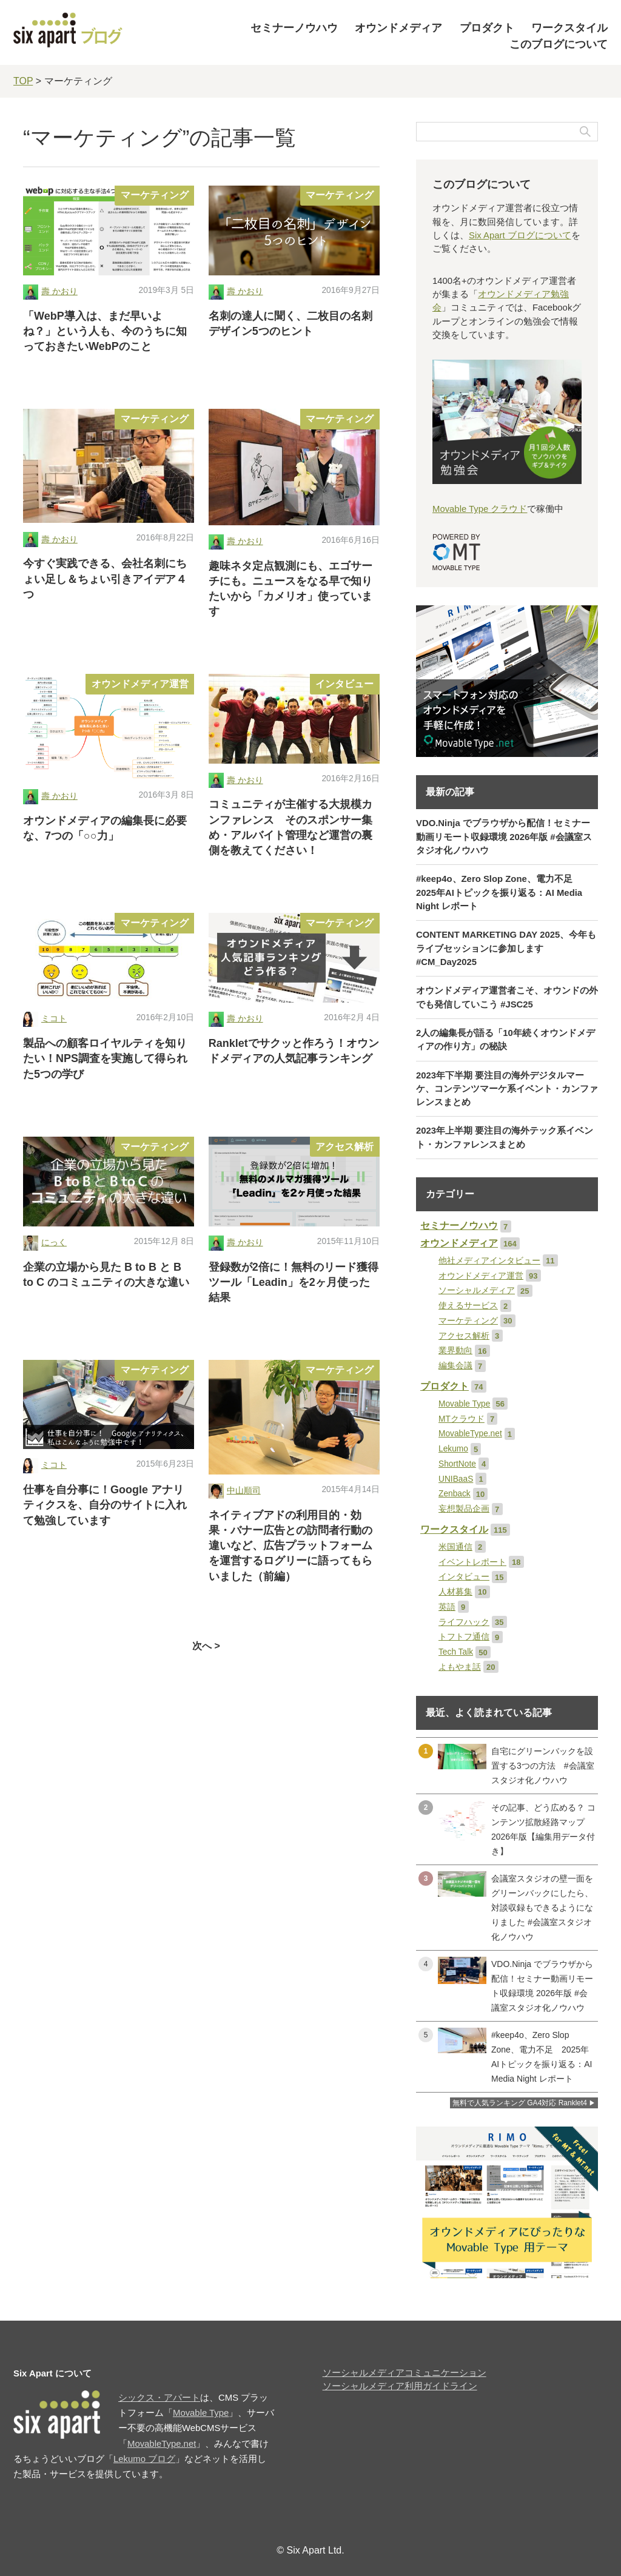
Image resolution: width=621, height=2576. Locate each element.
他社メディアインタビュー (489, 1260)
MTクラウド (461, 1419)
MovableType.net (470, 1433)
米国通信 (455, 1547)
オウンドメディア (398, 28)
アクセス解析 (344, 1147)
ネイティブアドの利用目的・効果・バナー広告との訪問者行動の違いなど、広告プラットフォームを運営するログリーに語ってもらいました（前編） (290, 1545)
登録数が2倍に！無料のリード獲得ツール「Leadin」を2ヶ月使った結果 (293, 1282)
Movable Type (464, 1403)
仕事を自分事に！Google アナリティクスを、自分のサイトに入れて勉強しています (105, 1505)
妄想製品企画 (463, 1508)
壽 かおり (59, 291)
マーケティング (155, 195)
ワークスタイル (569, 28)
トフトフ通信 (463, 1636)
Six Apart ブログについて (520, 235)
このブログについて (558, 44)
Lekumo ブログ (144, 2459)
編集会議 (455, 1365)
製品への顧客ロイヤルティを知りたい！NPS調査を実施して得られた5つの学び (105, 1058)
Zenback (454, 1493)
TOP (23, 81)
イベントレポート (472, 1562)
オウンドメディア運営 (140, 684)
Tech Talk (455, 1651)
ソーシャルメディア (476, 1290)
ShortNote (457, 1463)
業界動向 (455, 1350)
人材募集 (455, 1591)
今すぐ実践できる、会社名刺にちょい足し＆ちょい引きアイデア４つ (105, 578)
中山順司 (244, 1490)
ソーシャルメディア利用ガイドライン (400, 2386)
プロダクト (487, 28)
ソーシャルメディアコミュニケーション (404, 2373)
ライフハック (463, 1622)
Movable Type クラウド (479, 509)
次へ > (206, 1646)
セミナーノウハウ (294, 28)
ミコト (54, 1018)
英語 (446, 1607)
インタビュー (344, 684)
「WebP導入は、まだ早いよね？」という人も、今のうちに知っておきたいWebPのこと (105, 331)
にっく (54, 1242)
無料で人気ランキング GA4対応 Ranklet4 (519, 2103)
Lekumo (453, 1448)
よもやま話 (459, 1667)
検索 (585, 131)
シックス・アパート (159, 2398)
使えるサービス (468, 1305)
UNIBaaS (455, 1479)
